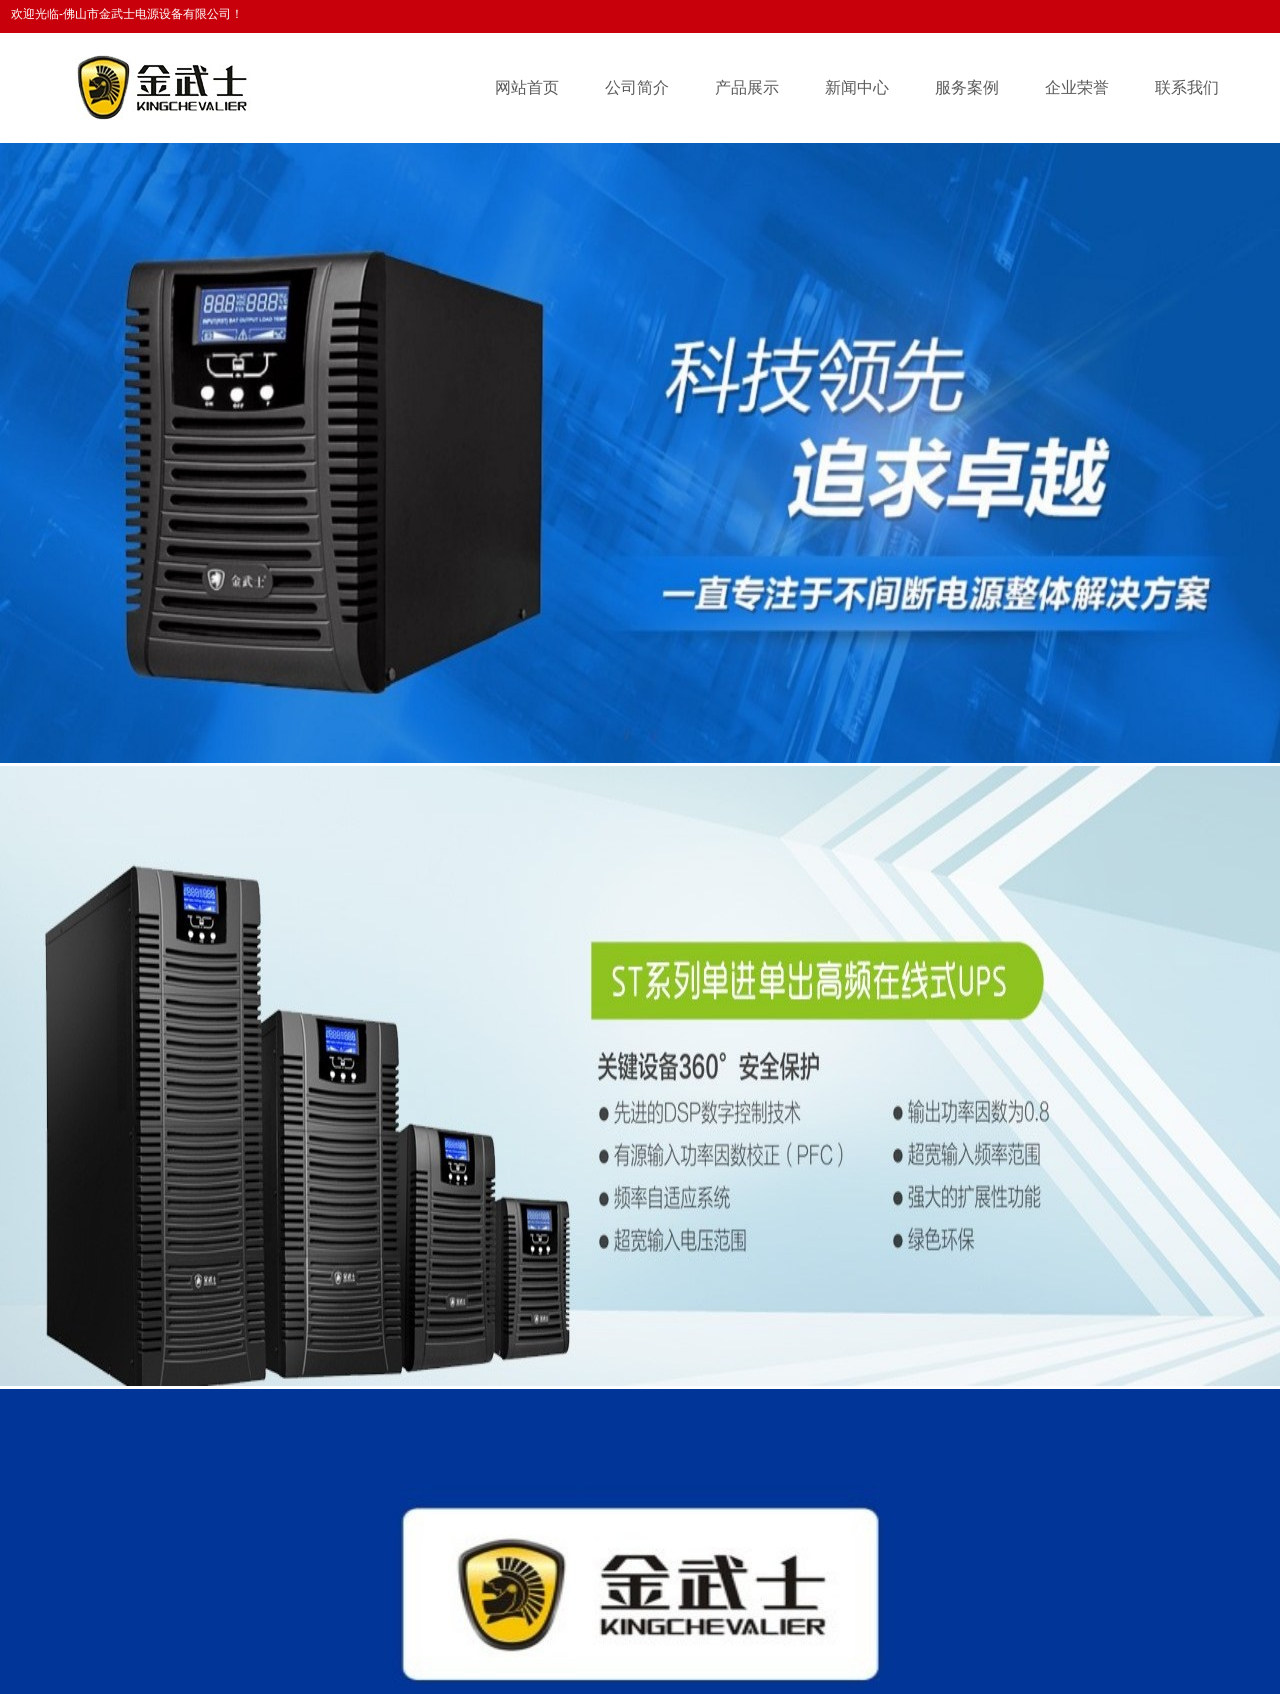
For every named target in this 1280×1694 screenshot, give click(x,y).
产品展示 (747, 87)
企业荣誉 (1077, 87)
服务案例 (967, 87)
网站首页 (527, 87)
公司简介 (637, 87)
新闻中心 (857, 87)
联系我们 (1187, 87)
